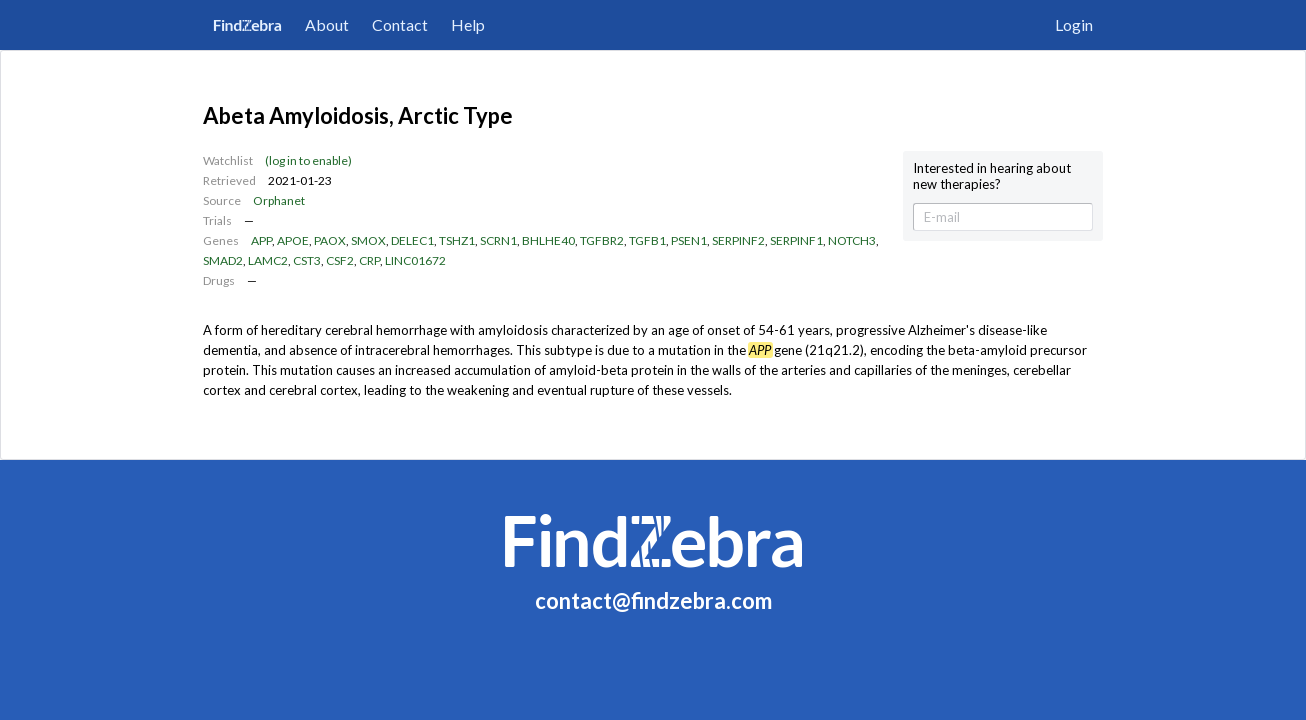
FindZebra (247, 24)
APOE (293, 240)
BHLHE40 (548, 240)
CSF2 (340, 260)
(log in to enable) (308, 160)
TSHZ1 (457, 240)
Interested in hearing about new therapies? (992, 176)
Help (468, 24)
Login (1074, 24)
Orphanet (279, 200)
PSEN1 (689, 240)
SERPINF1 (796, 240)
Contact (400, 24)
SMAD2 (223, 260)
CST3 (307, 260)
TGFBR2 (602, 240)
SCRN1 (498, 240)
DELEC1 (412, 240)
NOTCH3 (852, 240)
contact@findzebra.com (653, 600)
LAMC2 (268, 260)
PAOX (330, 240)
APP (261, 240)
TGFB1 (647, 240)
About (327, 24)
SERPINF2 (738, 240)
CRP (369, 260)
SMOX (368, 240)
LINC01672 (415, 260)
